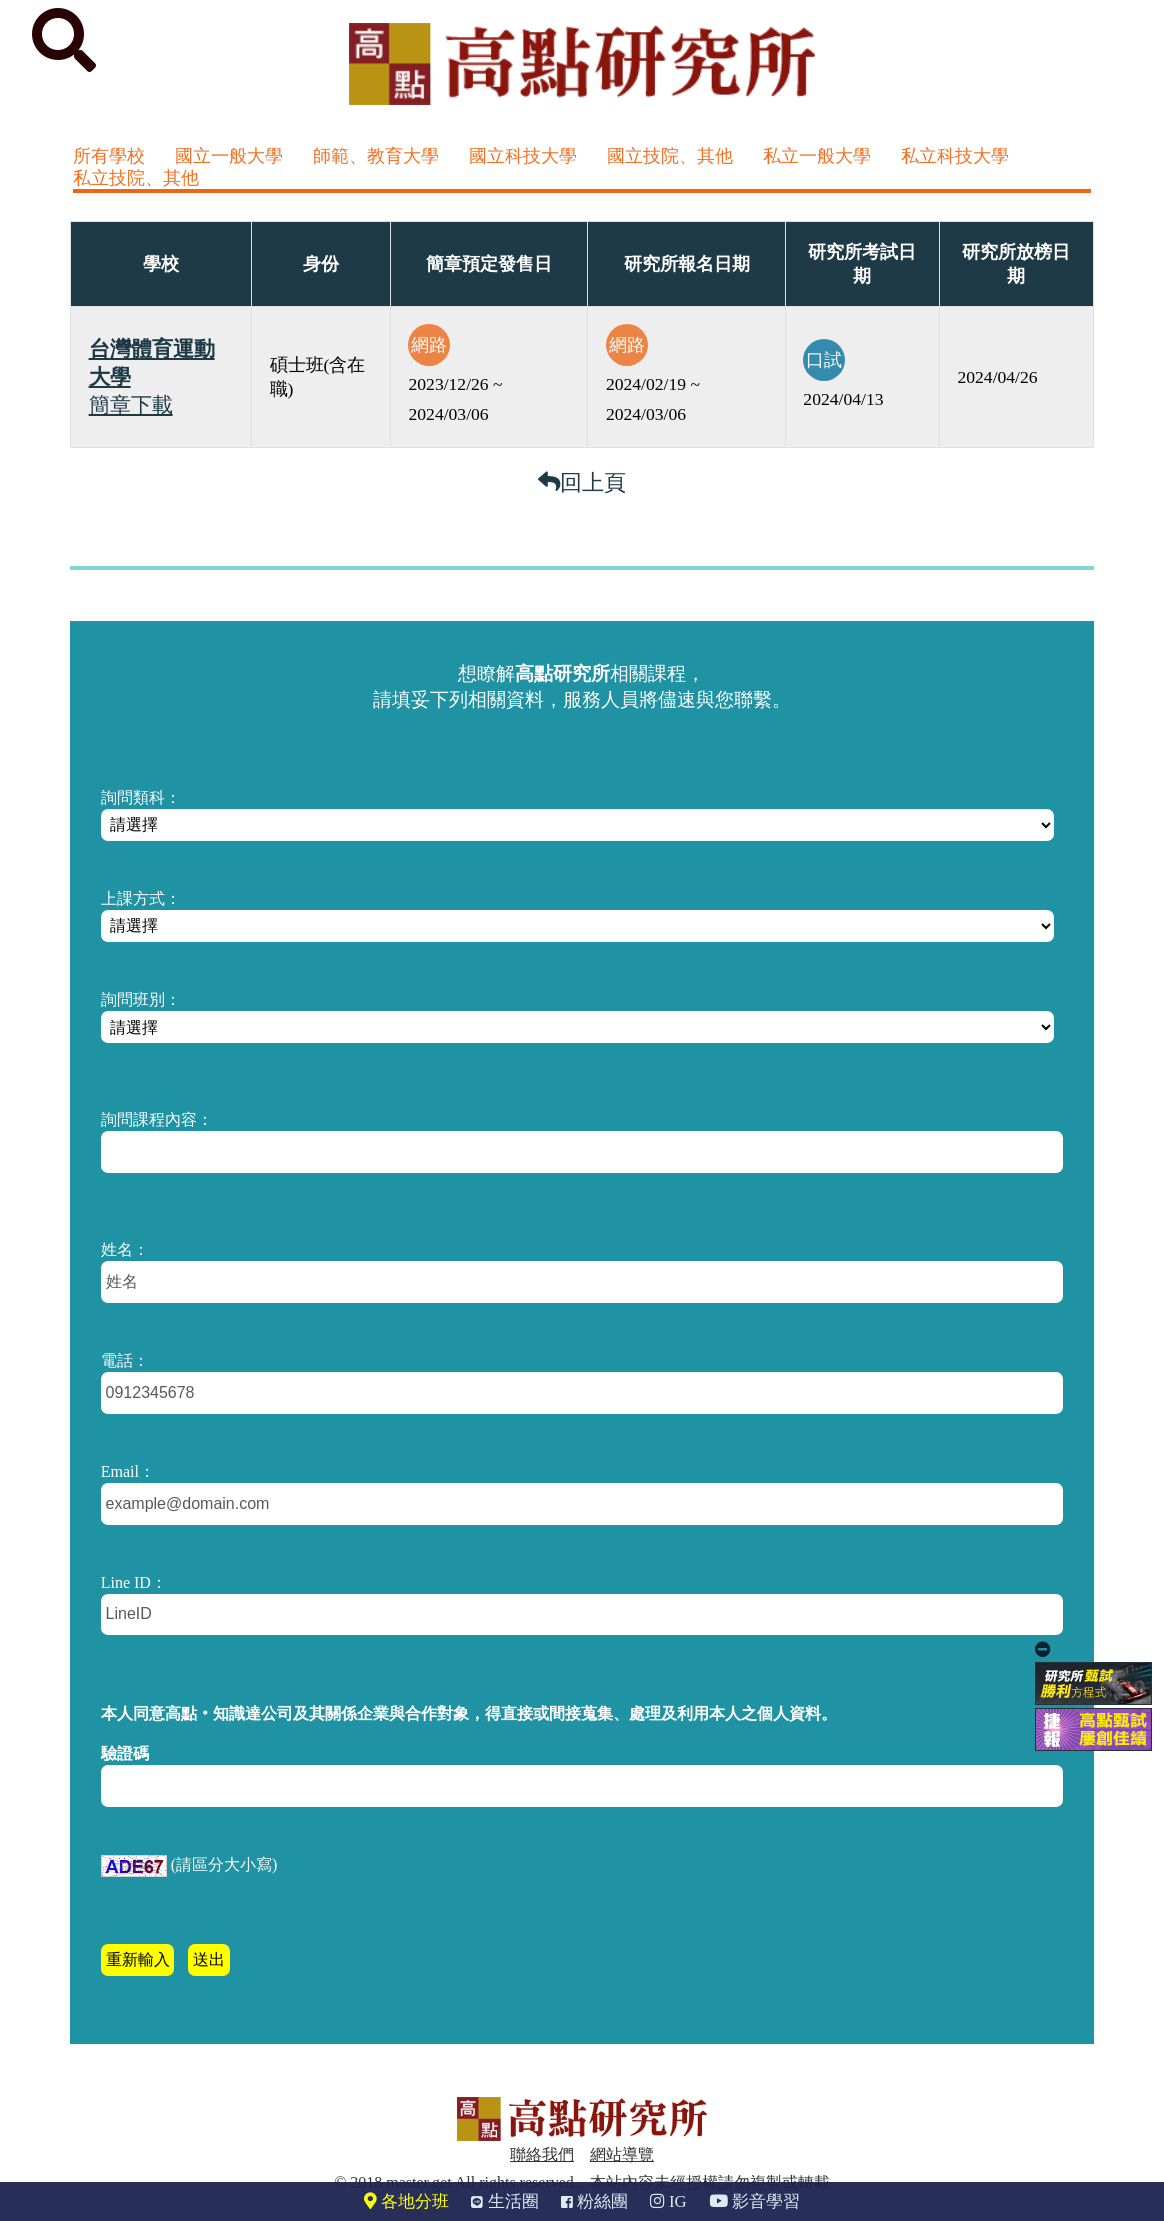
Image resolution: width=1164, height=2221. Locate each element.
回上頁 (582, 482)
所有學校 (109, 156)
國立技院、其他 (670, 156)
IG (668, 2201)
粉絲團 (594, 2201)
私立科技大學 (955, 156)
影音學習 (754, 2201)
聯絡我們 (542, 2154)
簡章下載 (131, 405)
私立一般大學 (817, 156)
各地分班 (406, 2201)
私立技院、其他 (136, 178)
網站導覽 (622, 2154)
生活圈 (504, 2201)
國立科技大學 (523, 156)
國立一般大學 (229, 156)
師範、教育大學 (376, 156)
